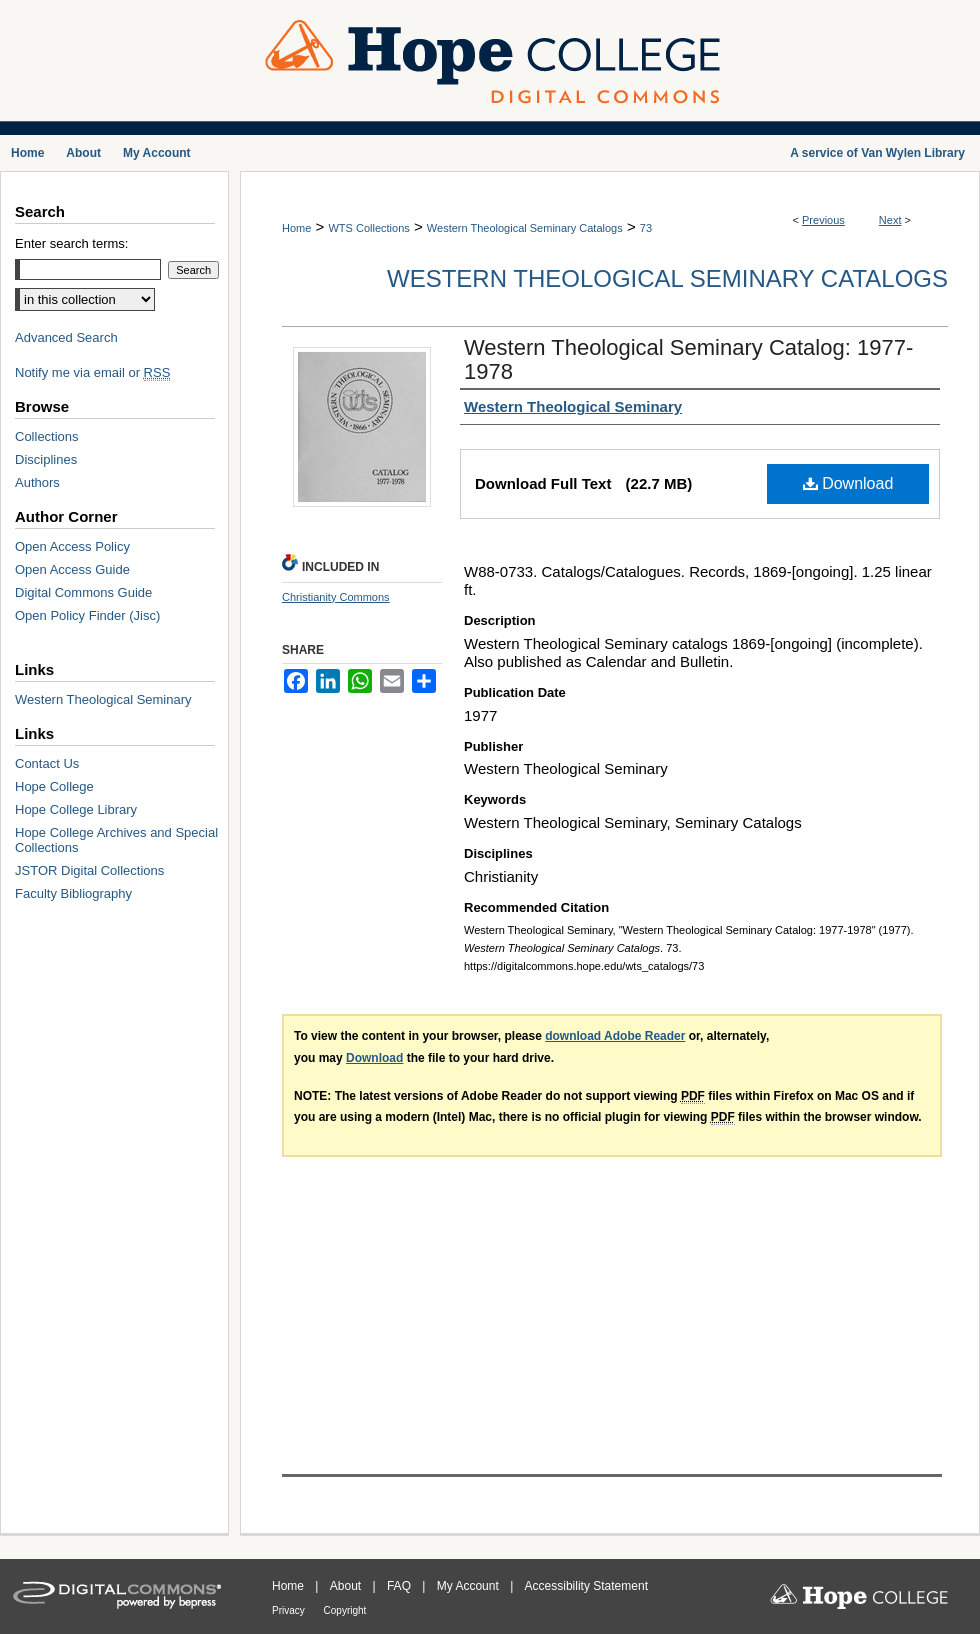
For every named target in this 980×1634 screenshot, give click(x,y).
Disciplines (46, 459)
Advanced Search (66, 337)
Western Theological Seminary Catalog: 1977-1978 (688, 359)
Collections (47, 436)
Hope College (54, 786)
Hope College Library (76, 809)
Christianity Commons (336, 597)
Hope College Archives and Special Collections (116, 840)
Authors (37, 482)
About (347, 1586)
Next (890, 220)
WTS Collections (368, 228)
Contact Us (47, 763)
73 (646, 228)
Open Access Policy (72, 546)
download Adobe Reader (615, 1036)
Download (848, 483)
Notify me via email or (92, 372)
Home (296, 228)
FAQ (400, 1586)
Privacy (290, 1610)
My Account (469, 1586)
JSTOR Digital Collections (89, 870)
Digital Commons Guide (83, 592)
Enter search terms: (71, 243)
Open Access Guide (72, 569)
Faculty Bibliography (73, 893)
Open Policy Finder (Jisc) (87, 615)
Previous (823, 220)
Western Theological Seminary (103, 699)
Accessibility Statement (586, 1586)
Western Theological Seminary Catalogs (525, 228)
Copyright (345, 1610)
